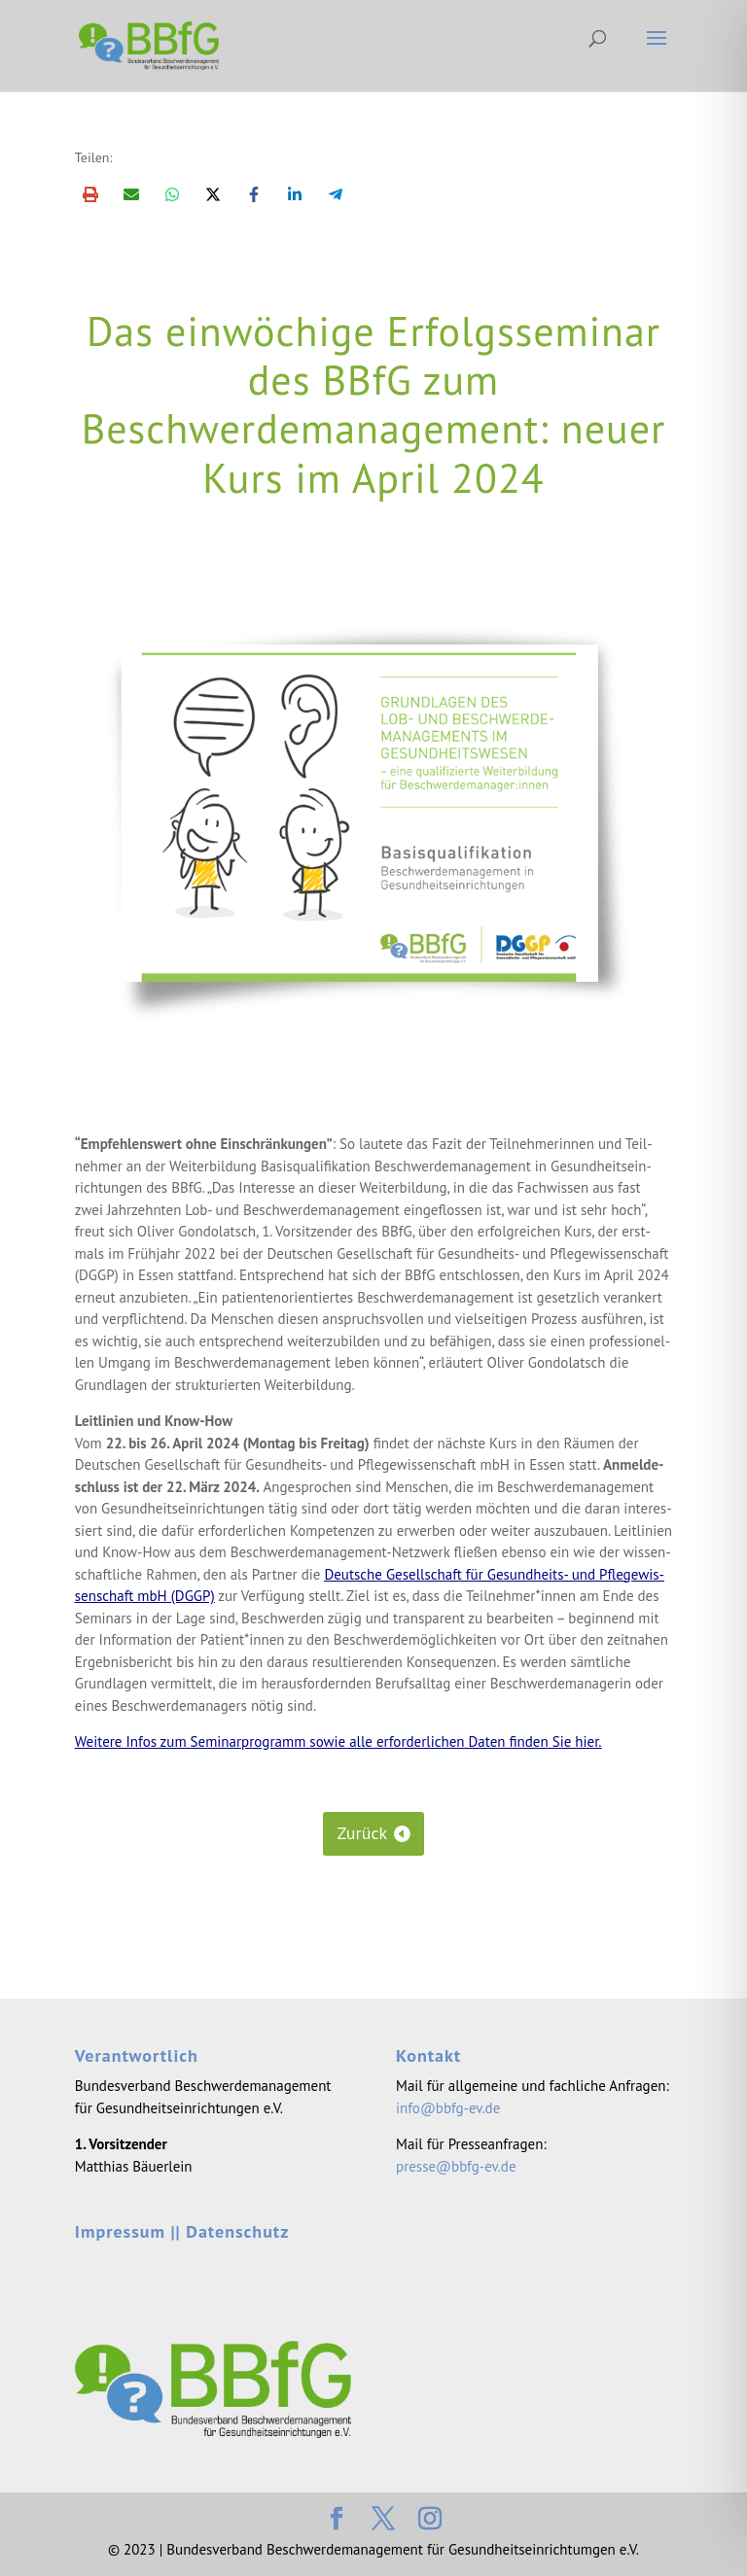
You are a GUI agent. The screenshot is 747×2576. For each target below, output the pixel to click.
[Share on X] (213, 194)
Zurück (362, 1833)
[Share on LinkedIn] (294, 194)
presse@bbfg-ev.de (456, 2166)
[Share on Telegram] (335, 194)
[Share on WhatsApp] (172, 194)
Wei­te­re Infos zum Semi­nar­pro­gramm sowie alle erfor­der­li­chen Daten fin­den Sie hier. (338, 1741)
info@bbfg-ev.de (448, 2108)
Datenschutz (237, 2231)
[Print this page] (90, 194)
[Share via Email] (131, 194)
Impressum (120, 2231)
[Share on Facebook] (253, 194)
